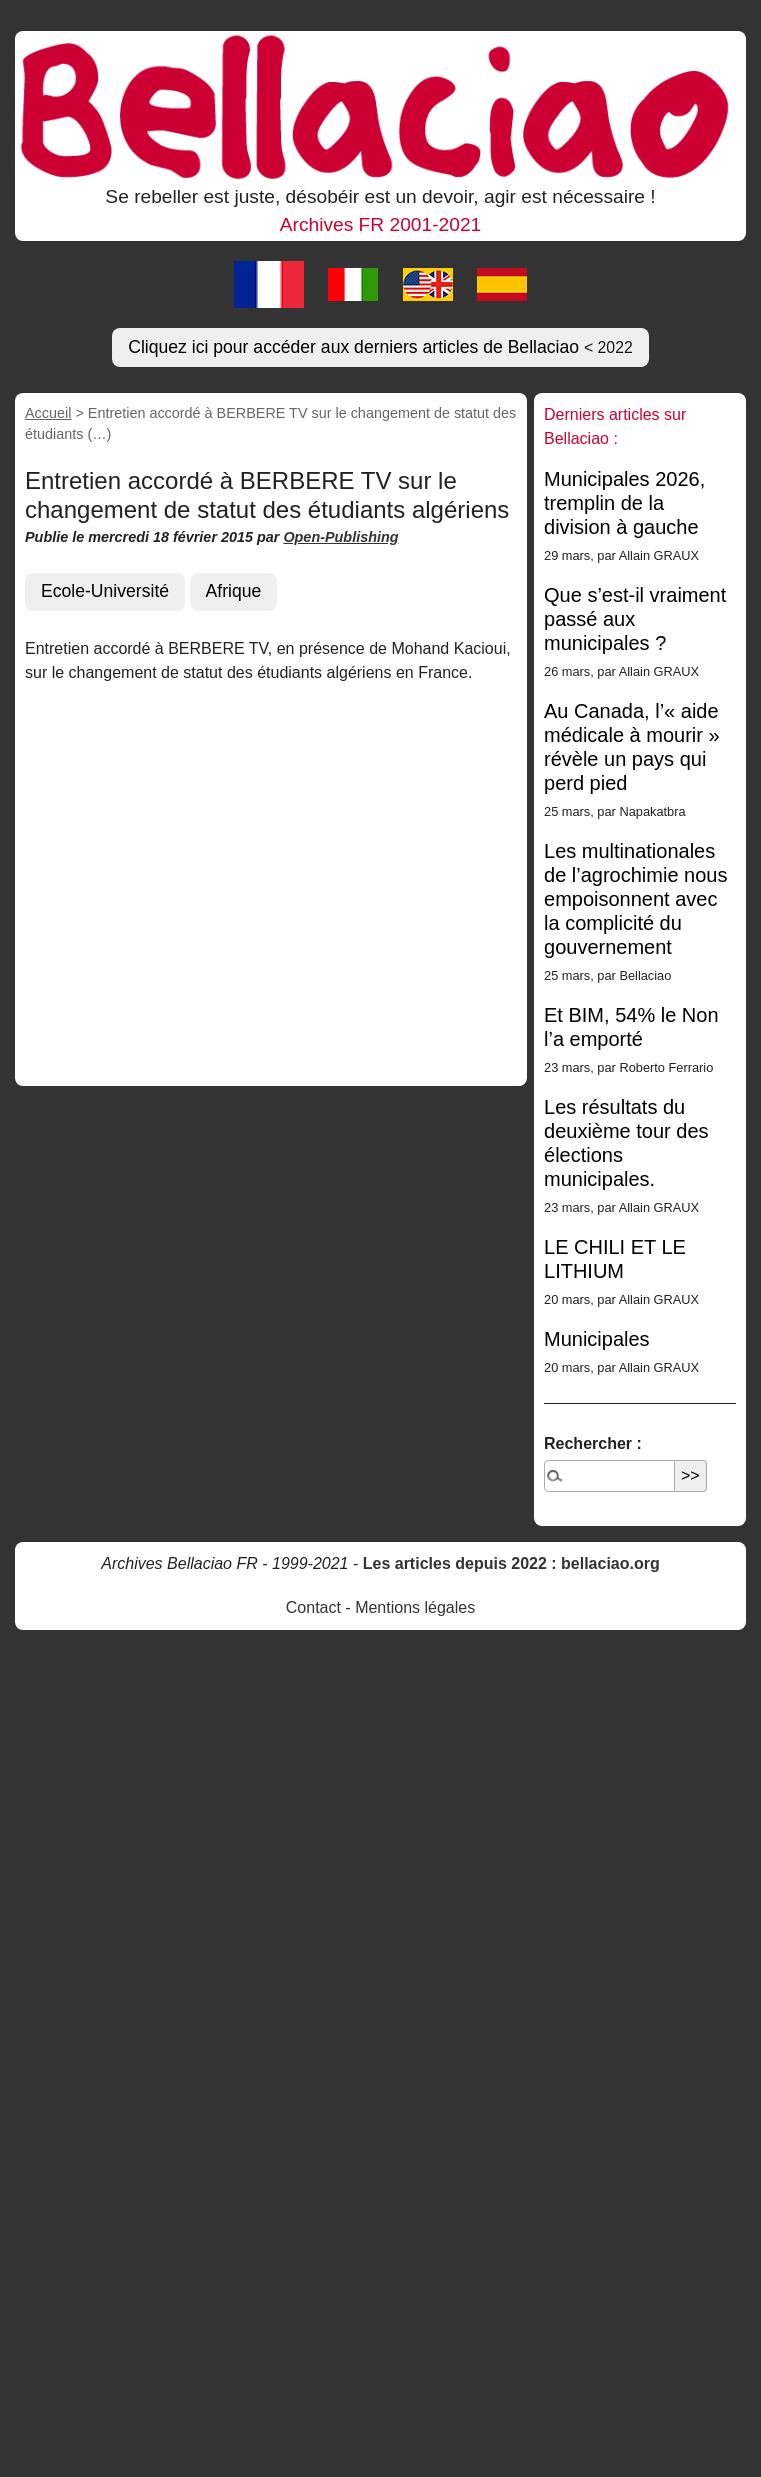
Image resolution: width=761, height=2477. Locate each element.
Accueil (48, 413)
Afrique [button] (234, 591)
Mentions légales (415, 1607)
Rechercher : (593, 1443)
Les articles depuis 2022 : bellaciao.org (511, 1563)
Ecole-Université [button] (105, 591)
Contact (313, 1607)
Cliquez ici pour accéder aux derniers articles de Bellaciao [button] (380, 347)
